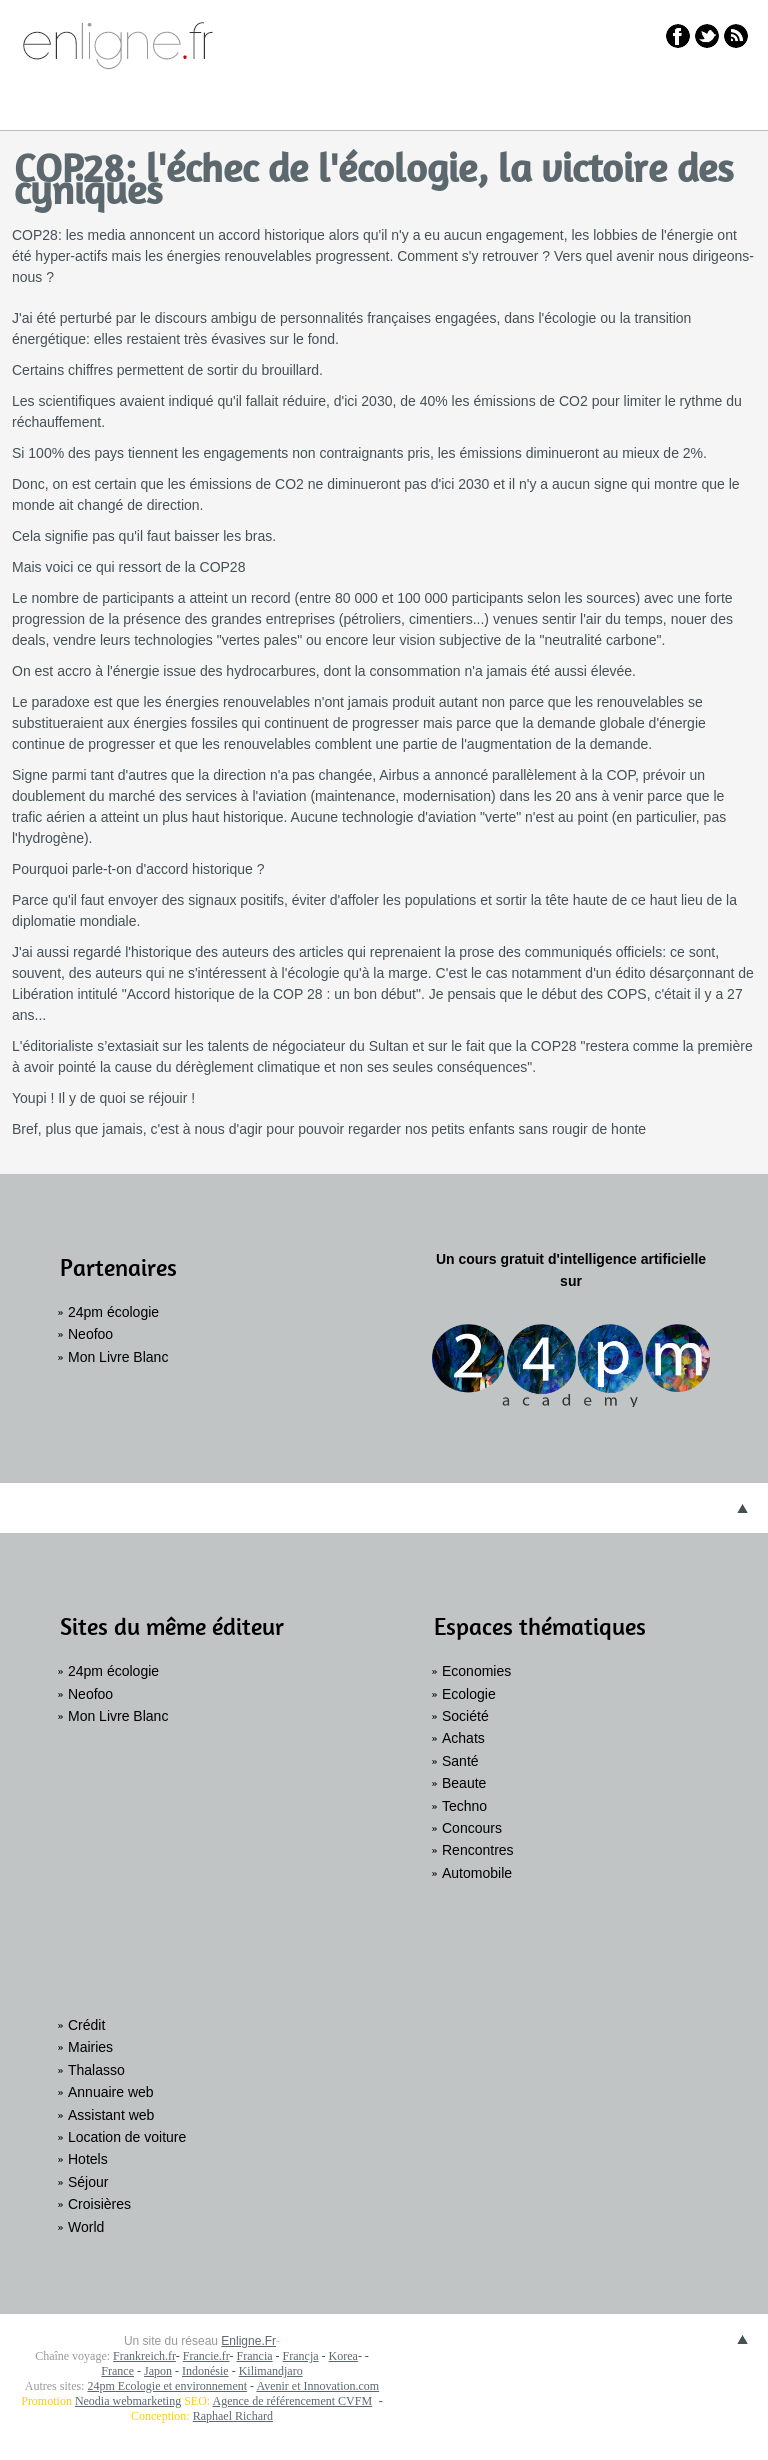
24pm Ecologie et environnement (167, 2386)
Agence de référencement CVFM (293, 2401)
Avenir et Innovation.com (317, 2386)
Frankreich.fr (144, 2356)
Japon (158, 2371)
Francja (301, 2356)
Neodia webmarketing (128, 2401)
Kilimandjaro (271, 2371)
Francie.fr (206, 2356)
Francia (255, 2356)
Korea (343, 2356)
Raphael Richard (233, 2416)
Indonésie (205, 2371)
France (117, 2371)
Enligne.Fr (248, 2341)
